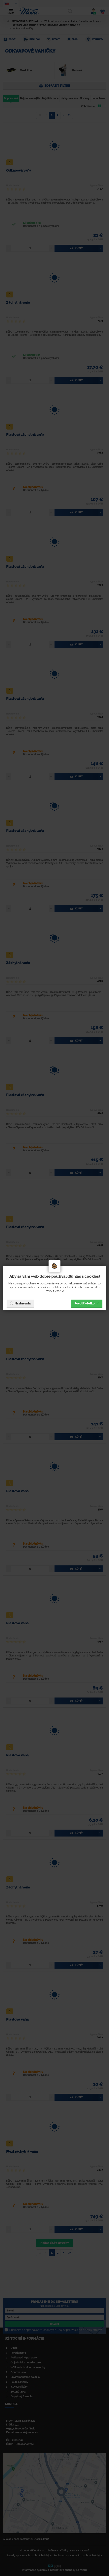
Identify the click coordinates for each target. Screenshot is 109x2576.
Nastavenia (20, 1303)
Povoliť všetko (86, 1303)
